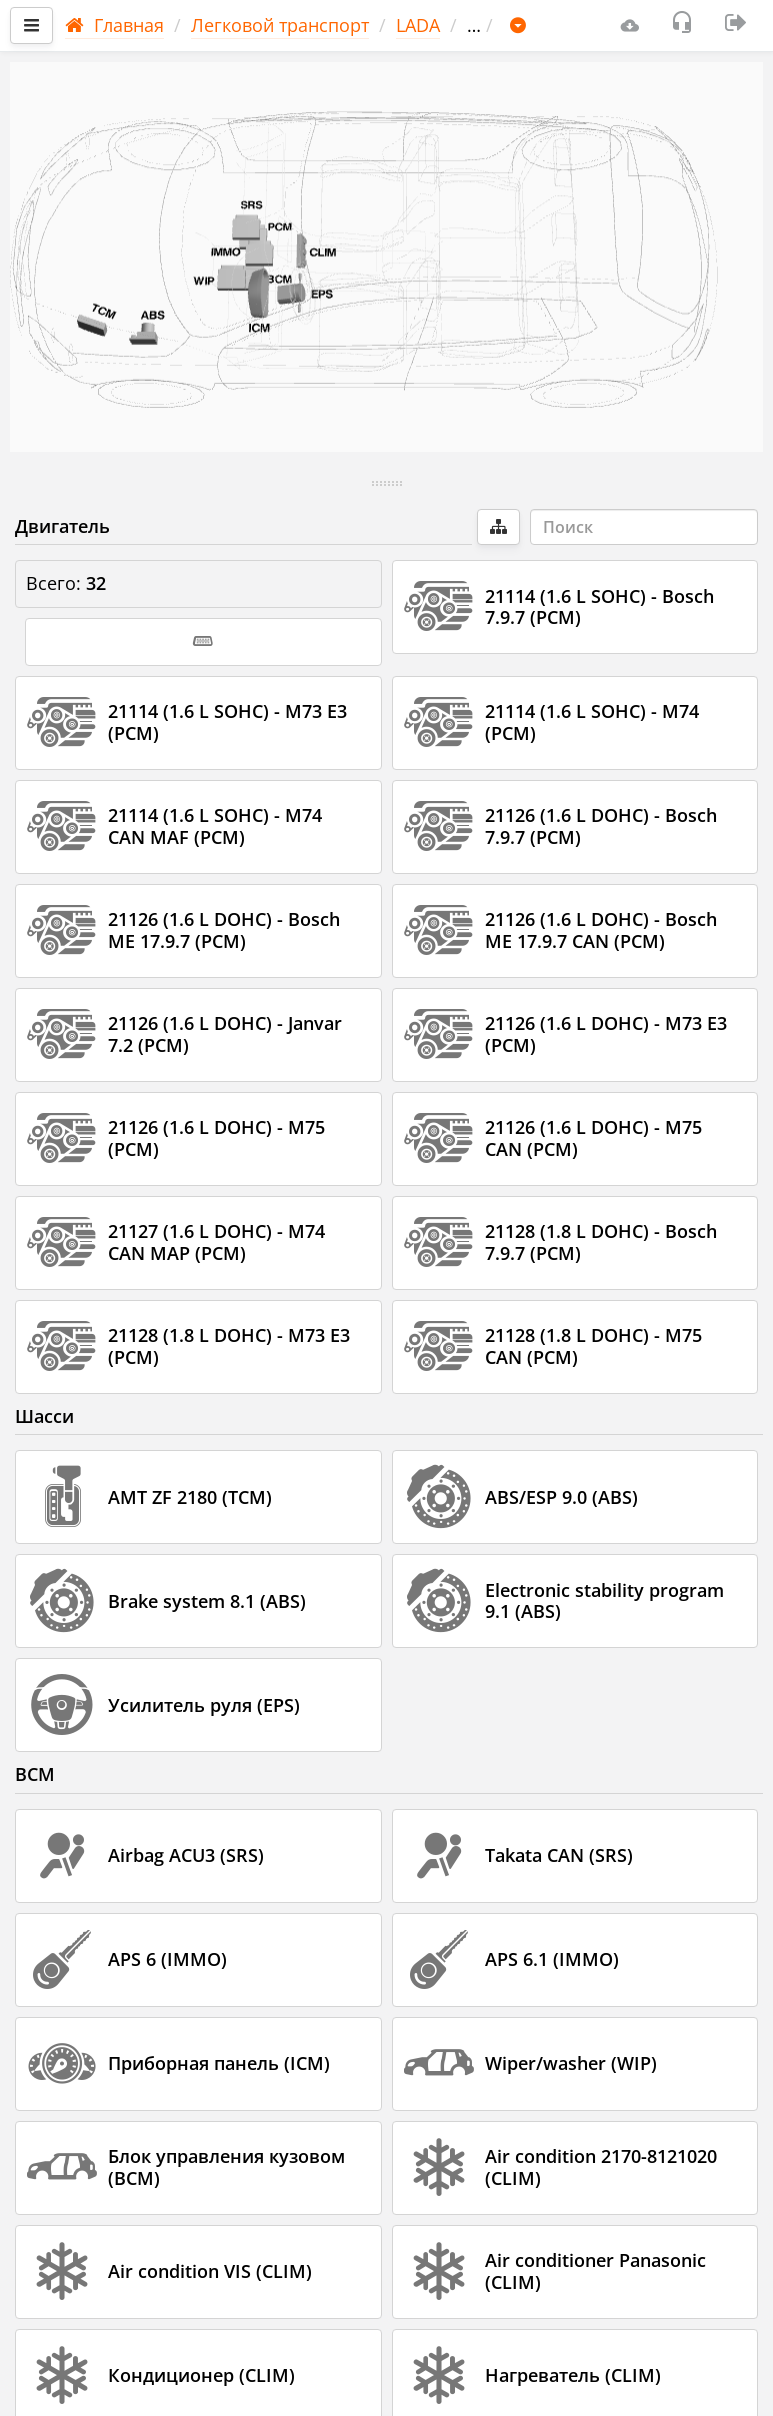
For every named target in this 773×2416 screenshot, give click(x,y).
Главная (114, 25)
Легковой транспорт (280, 25)
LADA (418, 25)
